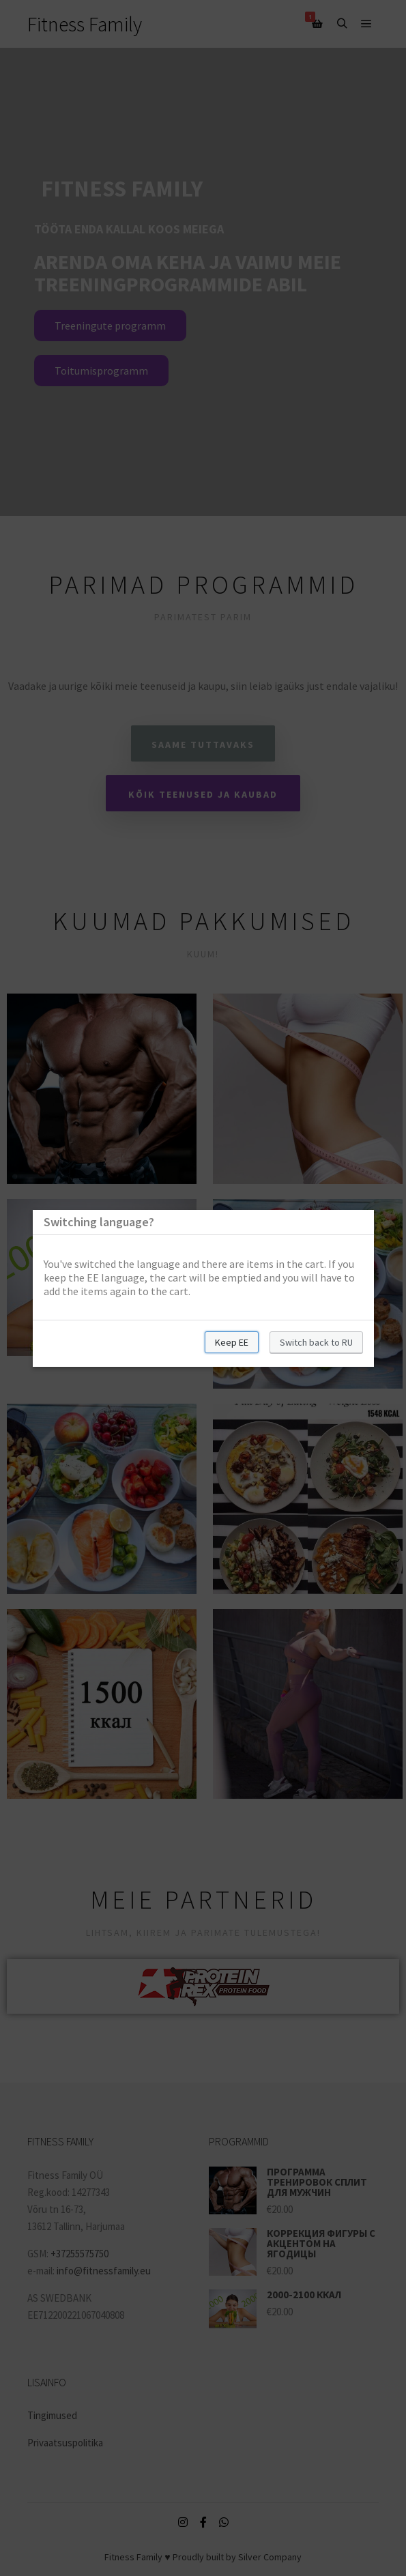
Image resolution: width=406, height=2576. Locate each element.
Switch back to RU (316, 1342)
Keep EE (231, 1342)
